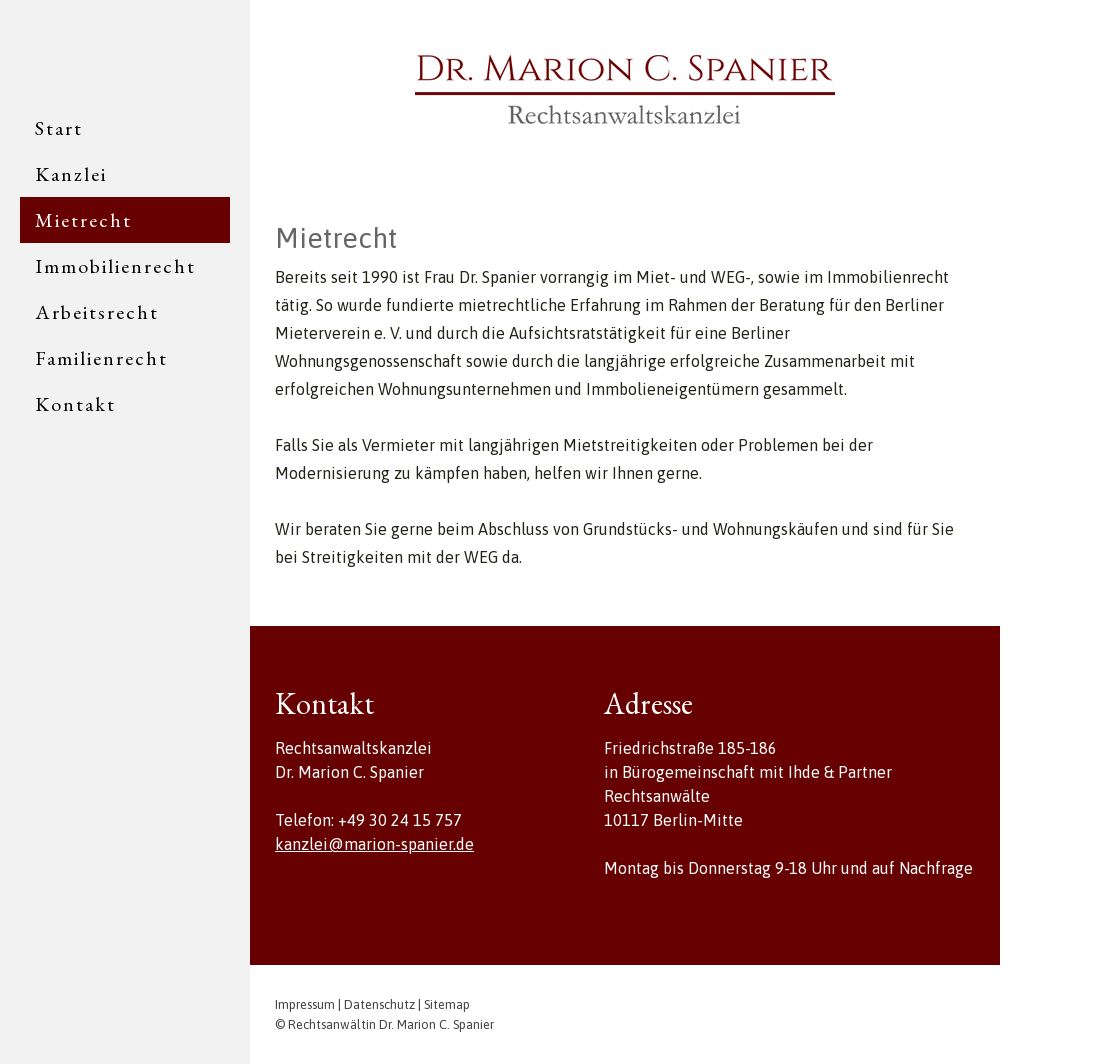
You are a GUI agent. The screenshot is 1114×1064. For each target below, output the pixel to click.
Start (59, 128)
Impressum (305, 1004)
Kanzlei (71, 174)
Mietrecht (83, 220)
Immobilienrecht (115, 266)
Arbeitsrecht (97, 312)
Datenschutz (379, 1004)
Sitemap (447, 1004)
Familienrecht (101, 358)
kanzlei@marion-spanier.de (374, 844)
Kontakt (75, 404)
